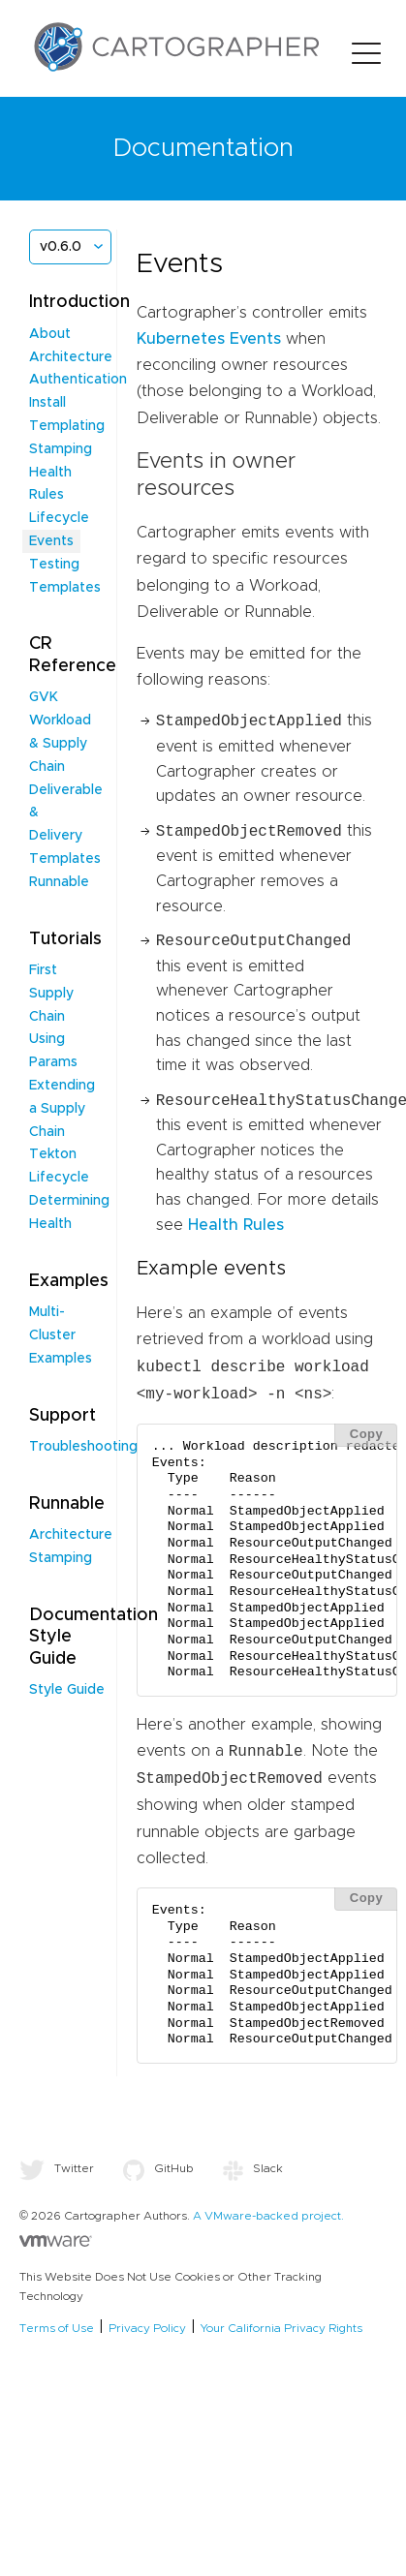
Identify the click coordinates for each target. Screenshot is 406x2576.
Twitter (56, 2168)
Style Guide (67, 1690)
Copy (367, 1433)
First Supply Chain (51, 994)
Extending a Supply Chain (62, 1109)
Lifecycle (59, 518)
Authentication (78, 379)
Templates (65, 859)
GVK (43, 697)
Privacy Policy (147, 2328)
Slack (253, 2168)
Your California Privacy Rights (281, 2328)
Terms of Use (56, 2328)
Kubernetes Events (209, 339)
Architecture (70, 357)
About (50, 334)
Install (47, 403)
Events (51, 541)
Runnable (59, 882)
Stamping (60, 449)
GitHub (158, 2168)
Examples (60, 1358)
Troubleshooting (83, 1447)
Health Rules (236, 1225)
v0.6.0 (60, 247)
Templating (67, 426)
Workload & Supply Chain (60, 744)
